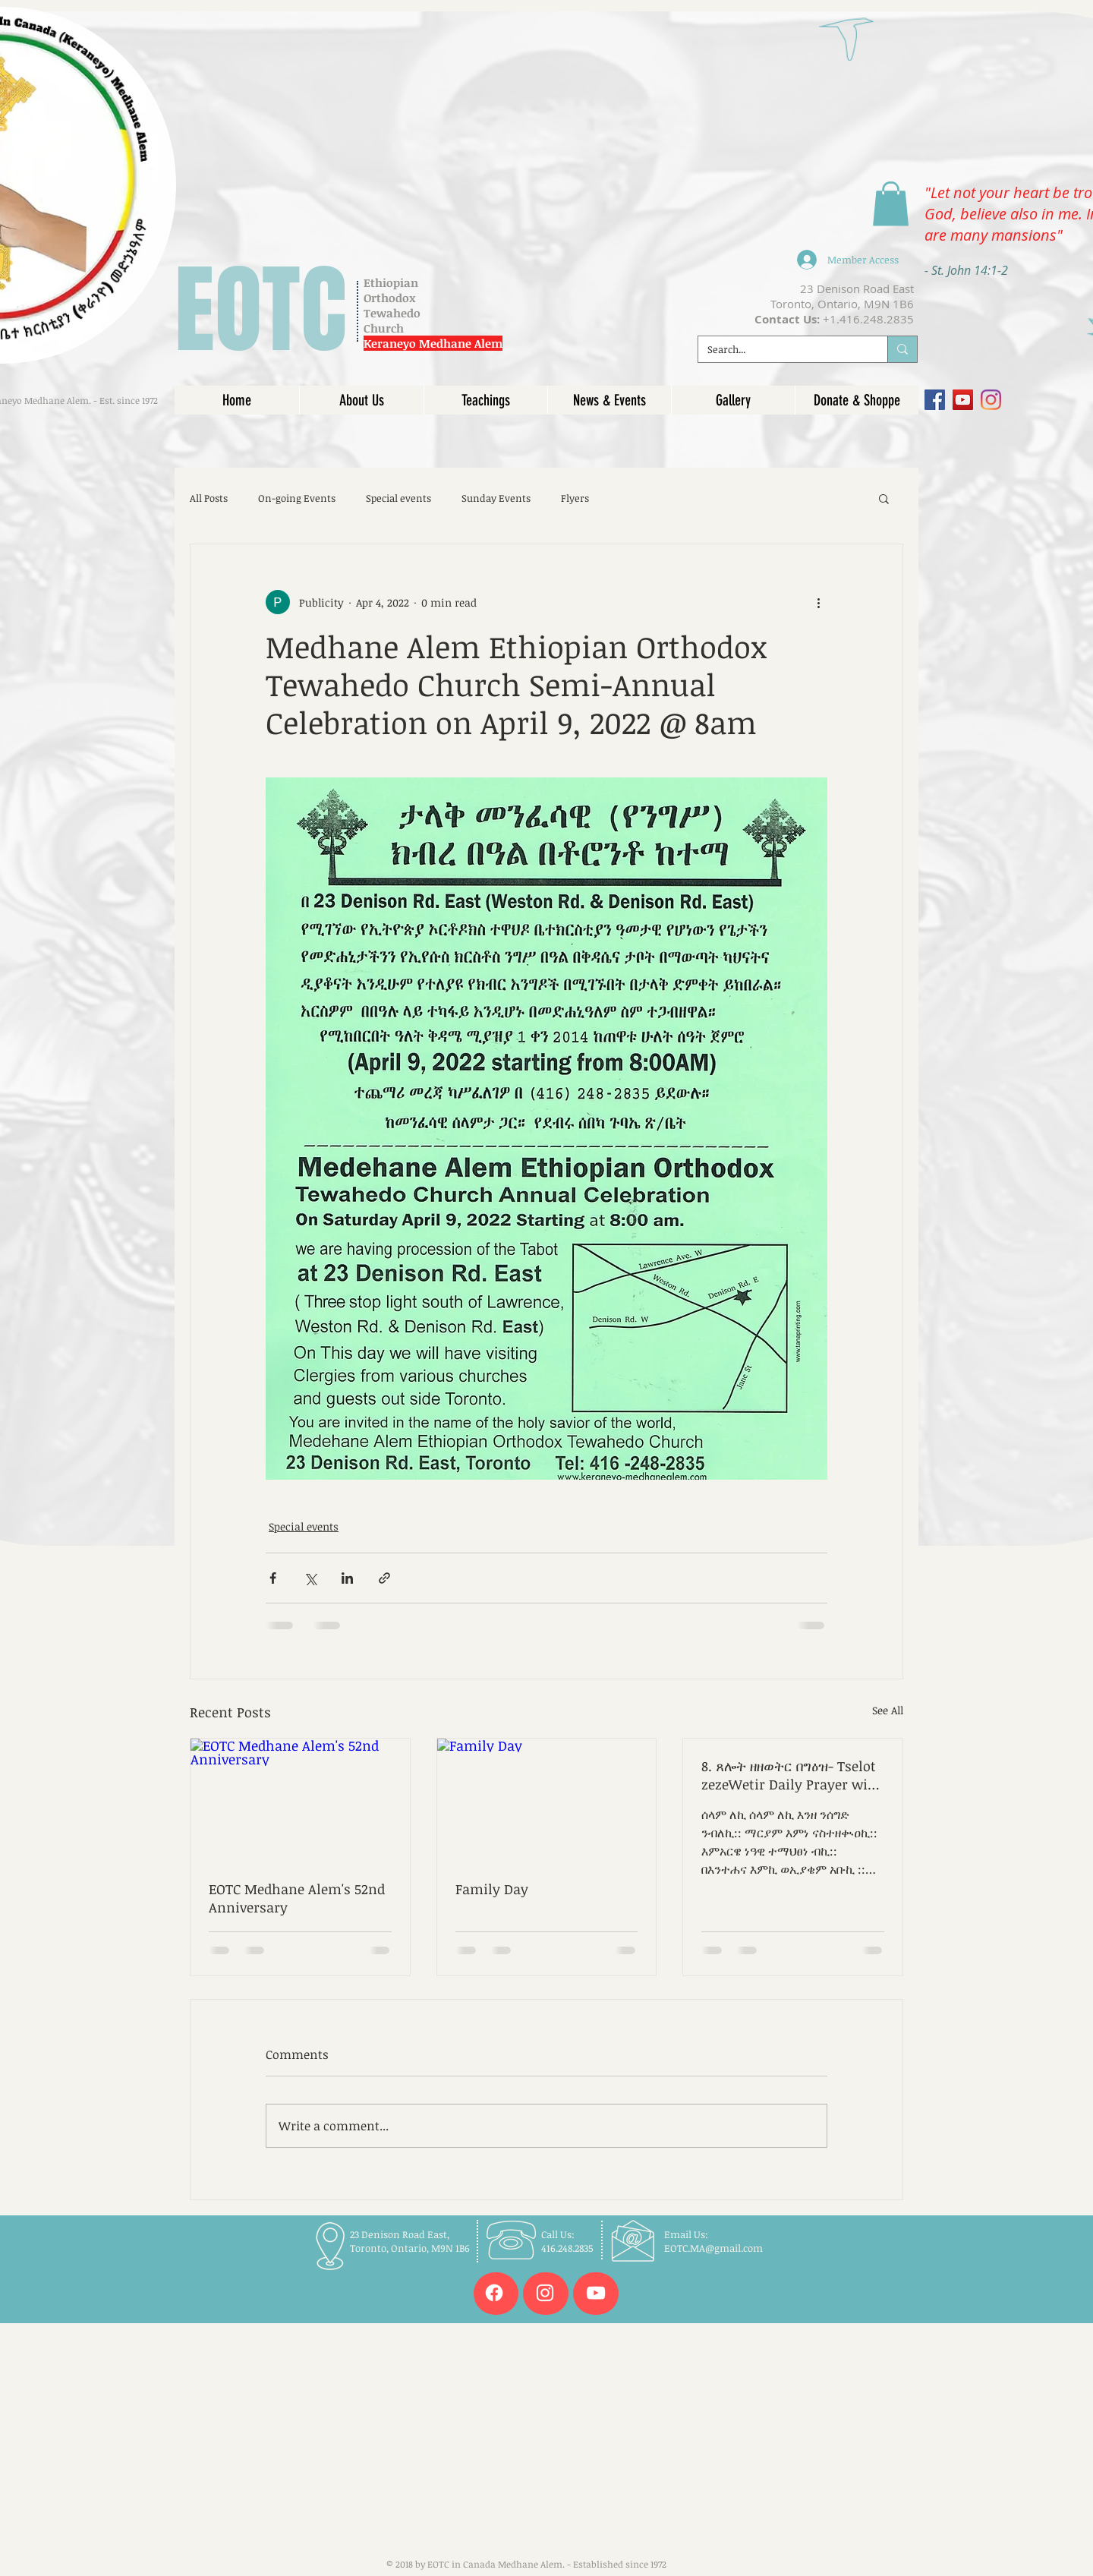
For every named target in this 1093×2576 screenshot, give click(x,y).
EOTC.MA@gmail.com (713, 2248)
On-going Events (296, 498)
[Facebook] (934, 399)
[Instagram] (991, 399)
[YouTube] (963, 399)
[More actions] (818, 602)
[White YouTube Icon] (595, 2292)
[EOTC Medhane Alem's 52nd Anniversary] (300, 1800)
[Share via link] (384, 1578)
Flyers (575, 498)
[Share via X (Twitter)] (310, 1578)
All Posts (209, 498)
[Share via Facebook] (273, 1578)
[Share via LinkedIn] (347, 1578)
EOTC (261, 310)
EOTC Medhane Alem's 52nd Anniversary (297, 1898)
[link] (890, 203)
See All (887, 1710)
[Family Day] (547, 1800)
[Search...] (781, 349)
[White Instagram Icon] (545, 2292)
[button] (884, 498)
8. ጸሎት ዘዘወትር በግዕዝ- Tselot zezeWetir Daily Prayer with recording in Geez (791, 1775)
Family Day (491, 1889)
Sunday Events (496, 498)
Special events (398, 498)
